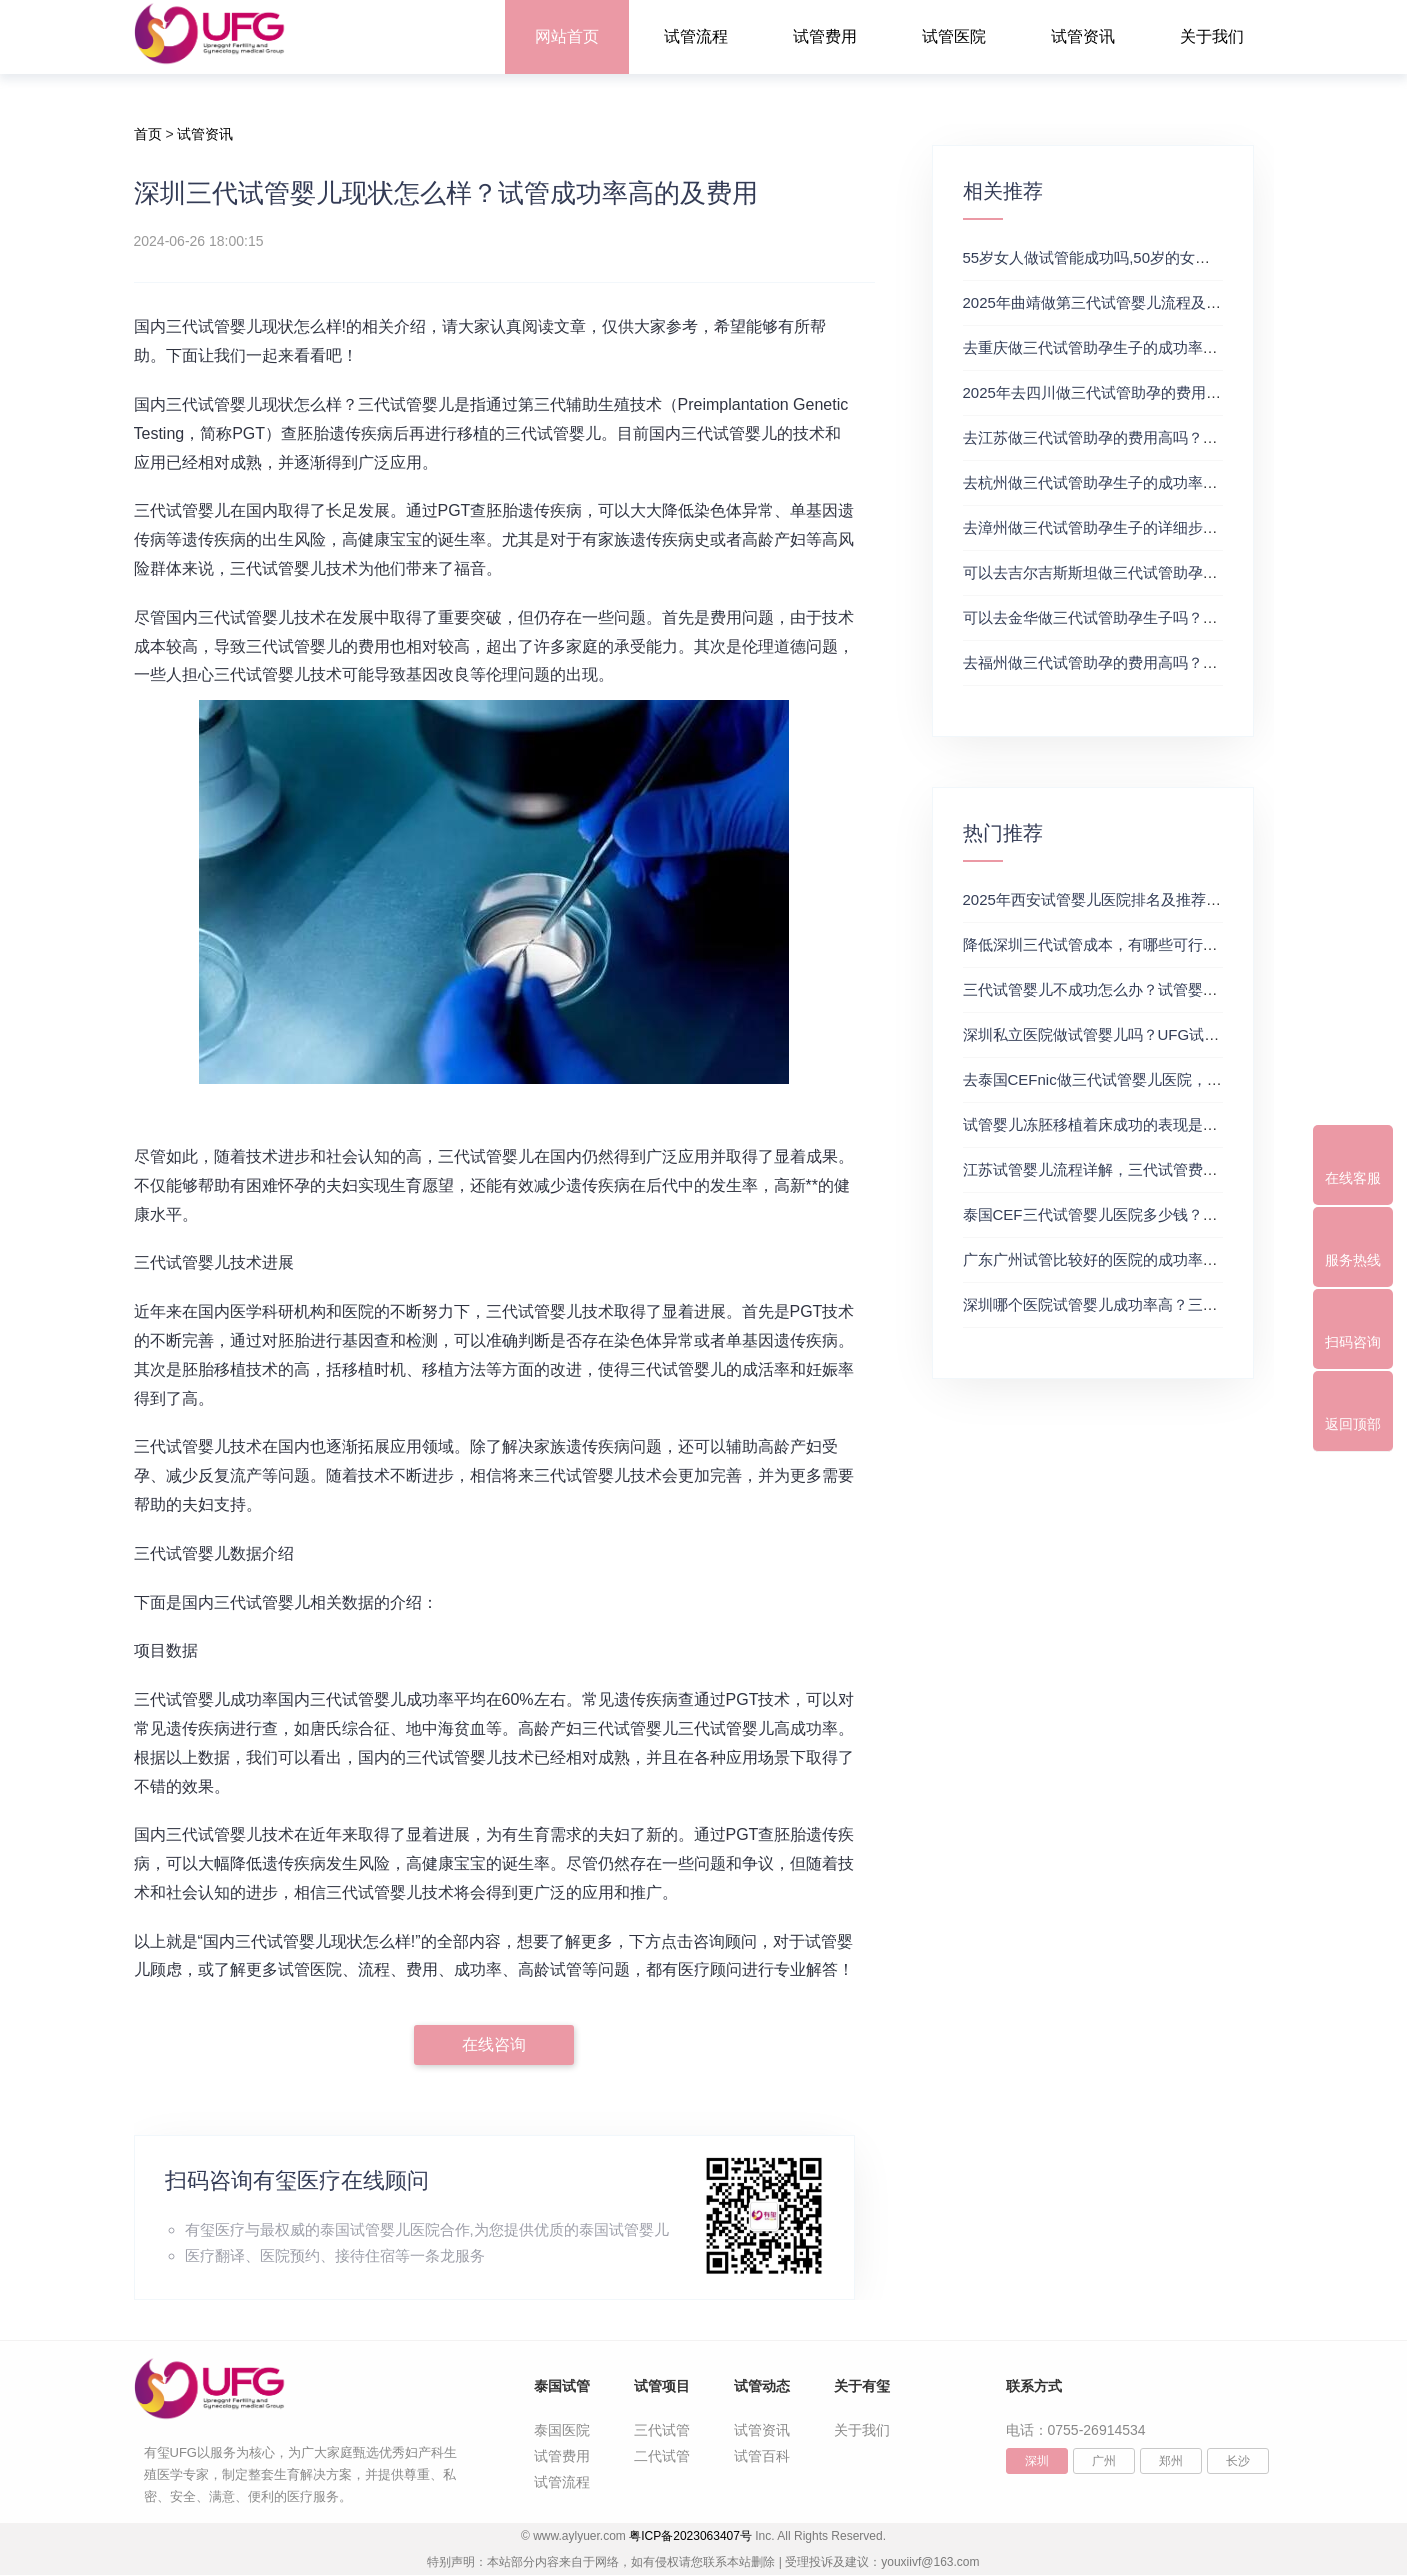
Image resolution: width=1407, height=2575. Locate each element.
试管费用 (825, 36)
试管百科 (762, 2456)
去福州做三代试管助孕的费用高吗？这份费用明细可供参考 (1158, 662)
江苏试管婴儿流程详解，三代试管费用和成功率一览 (1135, 1169)
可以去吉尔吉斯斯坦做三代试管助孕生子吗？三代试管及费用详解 (1180, 572)
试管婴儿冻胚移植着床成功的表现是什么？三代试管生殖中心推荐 (1180, 1124)
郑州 (1171, 2461)
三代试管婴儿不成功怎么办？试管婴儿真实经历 (1120, 989)
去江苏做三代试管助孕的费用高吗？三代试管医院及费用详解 (1165, 437)
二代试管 (662, 2456)
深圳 (1037, 2461)
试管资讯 (1083, 36)
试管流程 (696, 36)
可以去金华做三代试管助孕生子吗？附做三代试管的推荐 (1150, 617)
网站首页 (567, 36)
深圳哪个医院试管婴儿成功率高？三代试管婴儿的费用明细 (1158, 1304)
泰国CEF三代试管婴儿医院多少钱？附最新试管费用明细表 (1158, 1214)
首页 (148, 134)
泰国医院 (562, 2430)
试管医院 (954, 36)
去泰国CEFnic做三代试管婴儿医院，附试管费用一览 (1137, 1079)
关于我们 (1212, 36)
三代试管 (662, 2430)
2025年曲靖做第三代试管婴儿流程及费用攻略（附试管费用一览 (1174, 302)
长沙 (1238, 2461)
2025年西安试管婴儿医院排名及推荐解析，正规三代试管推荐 (1167, 899)
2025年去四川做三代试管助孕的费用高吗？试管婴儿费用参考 (1167, 392)
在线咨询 (494, 2044)
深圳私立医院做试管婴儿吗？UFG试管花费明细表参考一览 (1159, 1034)
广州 (1104, 2461)
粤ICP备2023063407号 (690, 2536)
